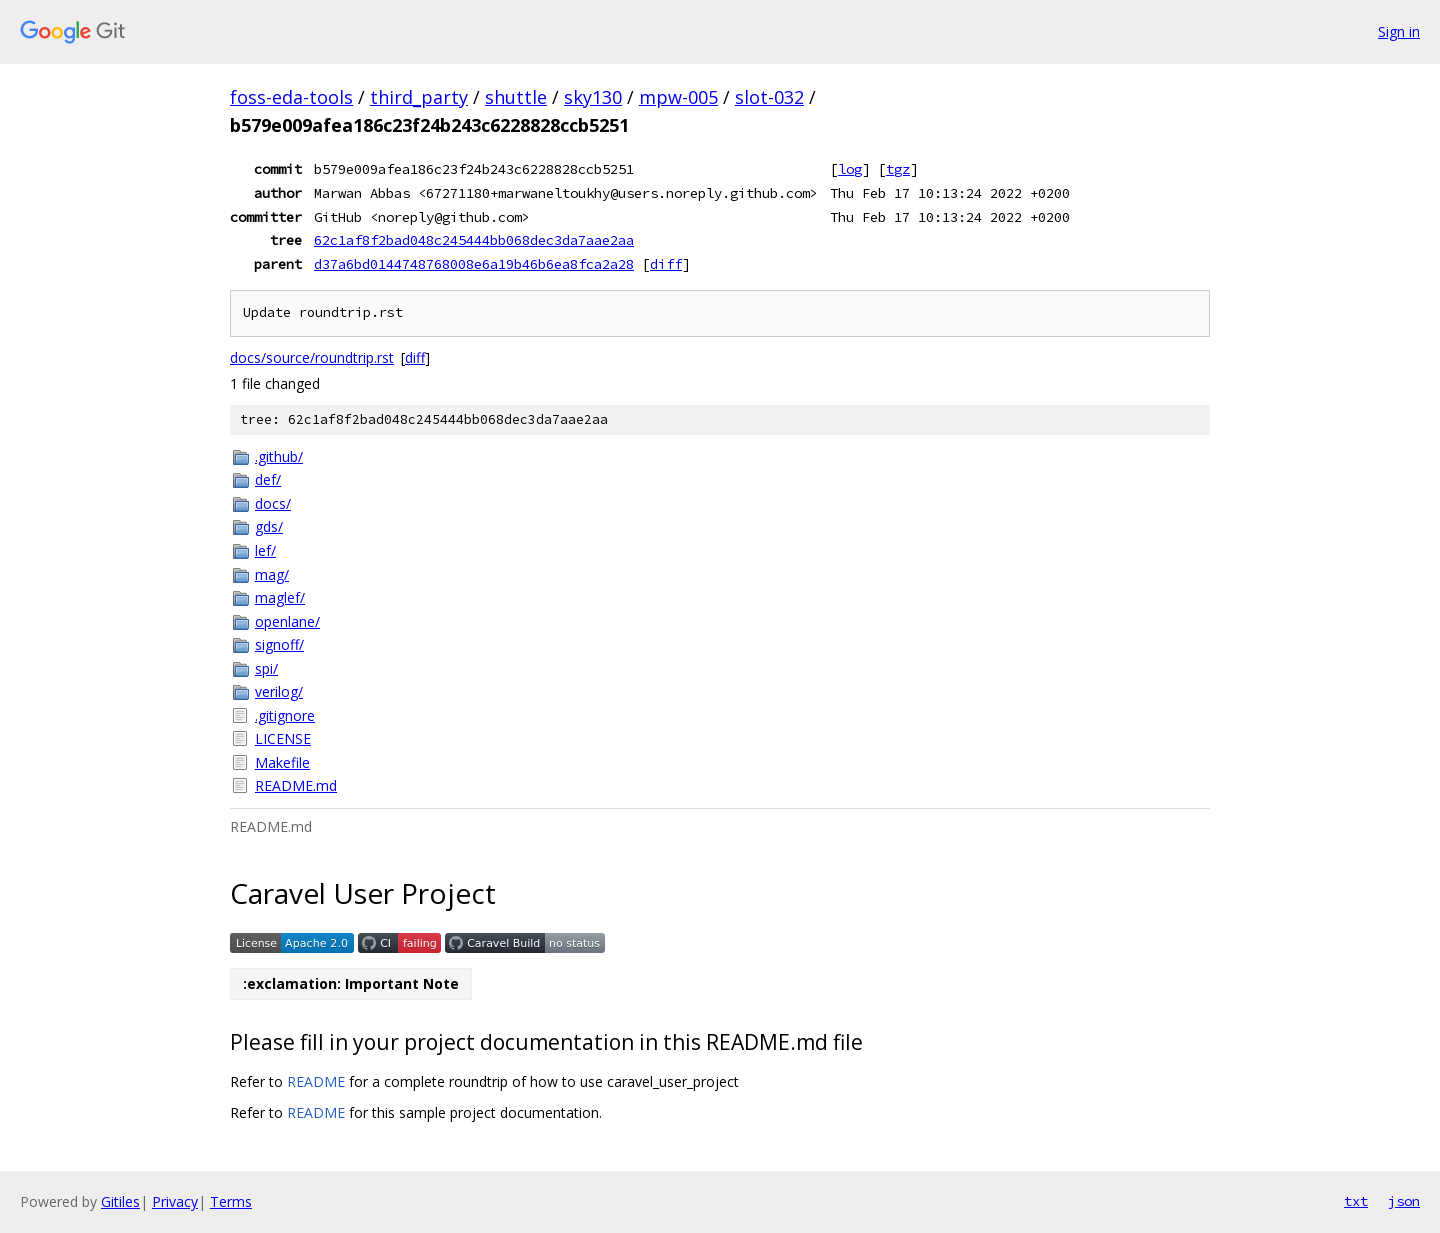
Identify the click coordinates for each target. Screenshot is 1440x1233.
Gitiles (120, 1201)
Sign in (1399, 31)
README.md (296, 785)
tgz (898, 169)
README (316, 1081)
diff (666, 264)
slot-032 (769, 97)
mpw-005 (678, 97)
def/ (268, 479)
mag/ (272, 574)
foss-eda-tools (291, 97)
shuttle (516, 97)
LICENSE (283, 738)
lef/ (265, 550)
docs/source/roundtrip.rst (312, 357)
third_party (419, 97)
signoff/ (279, 644)
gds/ (269, 526)
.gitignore (285, 715)
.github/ (279, 456)
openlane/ (287, 621)
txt (1356, 1201)
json (1404, 1201)
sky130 (593, 97)
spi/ (266, 668)
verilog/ (279, 691)
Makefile (282, 762)
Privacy (175, 1201)
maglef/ (280, 597)
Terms (231, 1201)
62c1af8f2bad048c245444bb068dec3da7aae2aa (474, 240)
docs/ (273, 503)
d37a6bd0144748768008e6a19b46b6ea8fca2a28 (474, 264)
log (850, 169)
